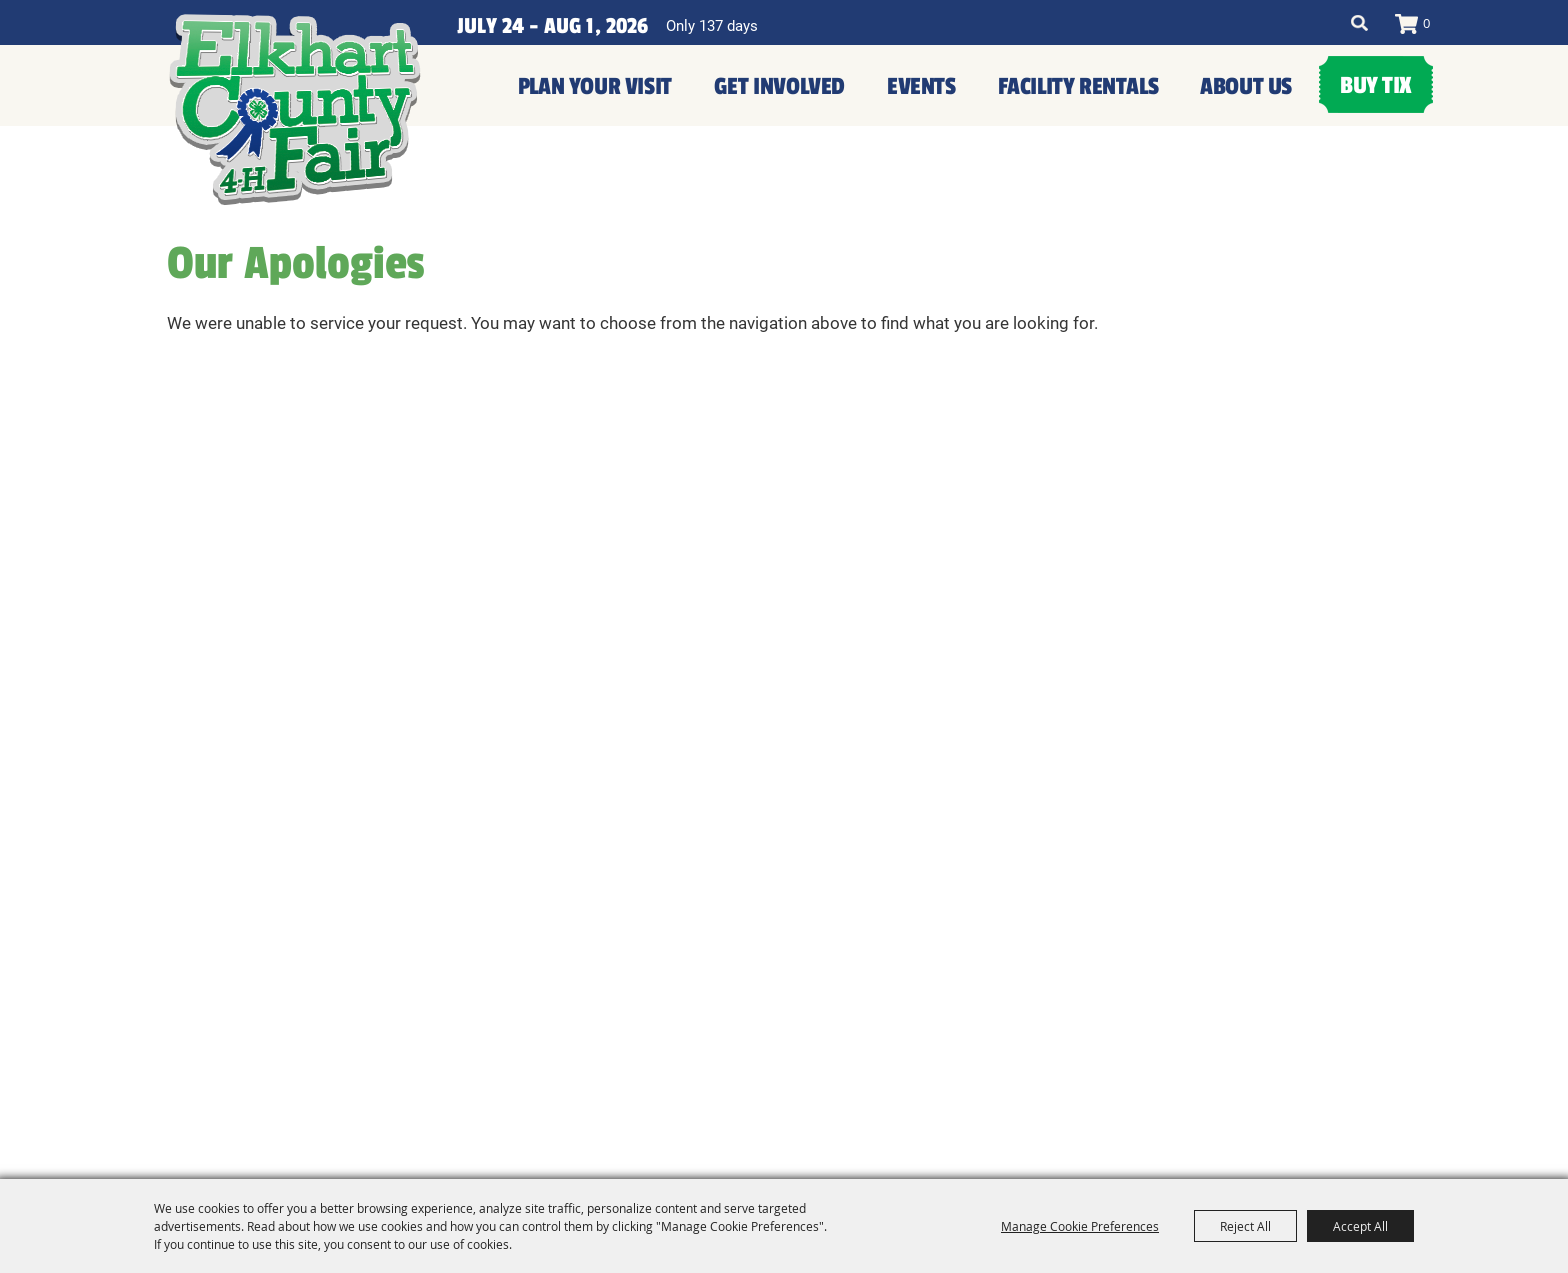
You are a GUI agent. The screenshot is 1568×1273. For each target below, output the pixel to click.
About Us (1246, 86)
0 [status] (1426, 23)
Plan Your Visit (595, 86)
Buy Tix (1376, 85)
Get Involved (779, 86)
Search (1359, 23)
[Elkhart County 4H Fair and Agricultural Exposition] (295, 110)
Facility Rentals (1078, 86)
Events (921, 86)
